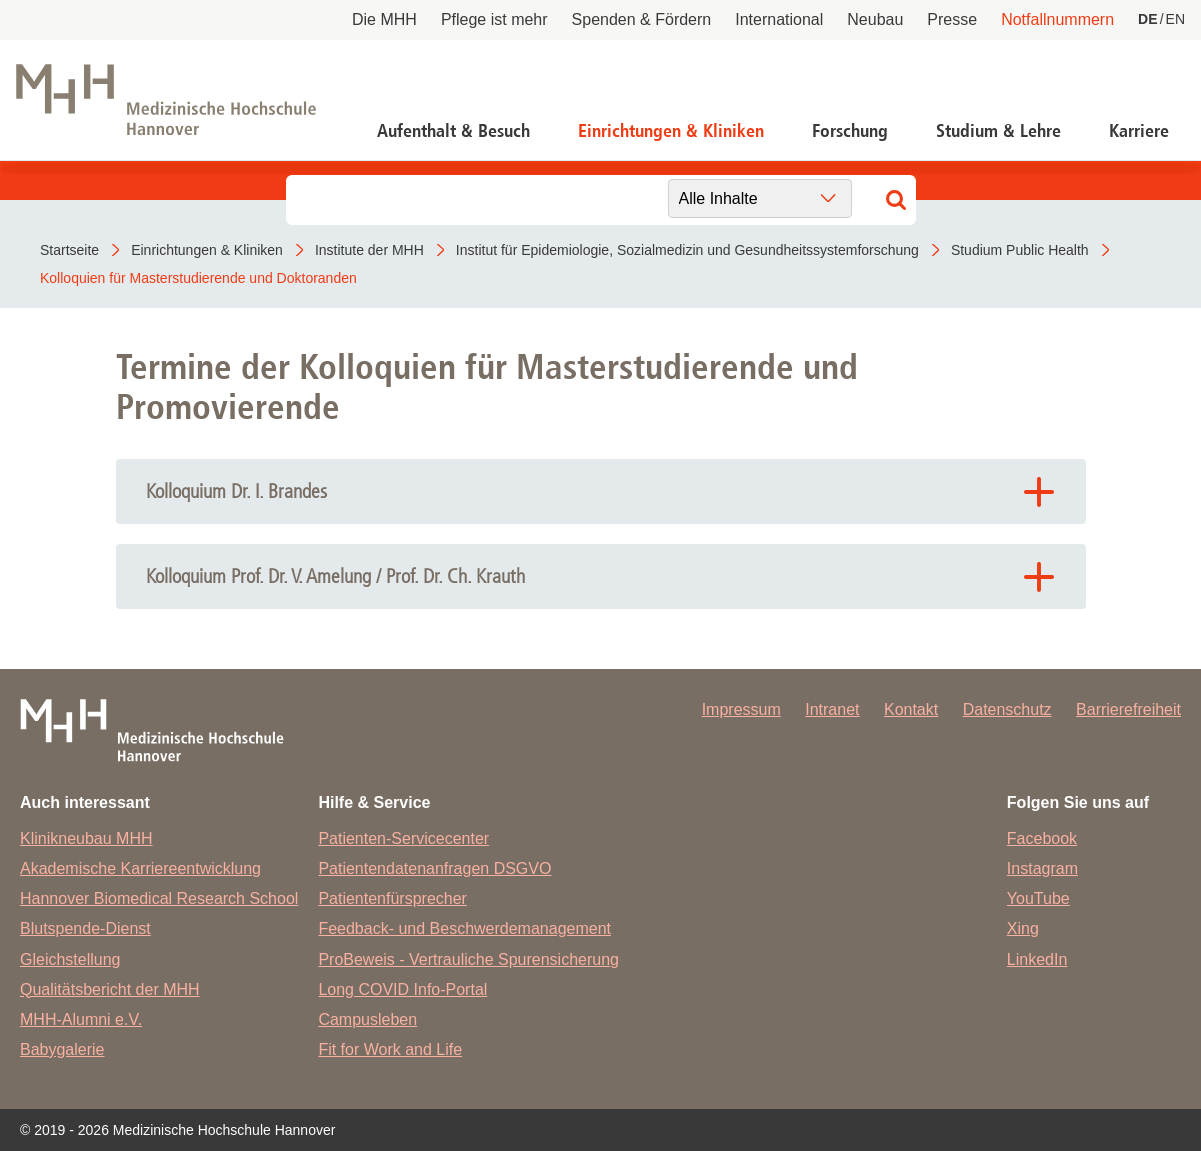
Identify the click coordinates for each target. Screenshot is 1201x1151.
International (779, 19)
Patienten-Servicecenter (403, 838)
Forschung (850, 131)
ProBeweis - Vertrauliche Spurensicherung (468, 959)
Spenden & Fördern (642, 19)
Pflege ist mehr (494, 19)
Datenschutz (1007, 709)
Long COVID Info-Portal (402, 989)
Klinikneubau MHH (86, 838)
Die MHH (384, 19)
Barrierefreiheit (1128, 709)
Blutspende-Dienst (85, 928)
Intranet (832, 709)
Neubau (875, 19)
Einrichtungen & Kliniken (671, 131)
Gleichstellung (70, 959)
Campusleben (367, 1019)
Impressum (741, 709)
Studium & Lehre (998, 131)
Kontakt (911, 709)
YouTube (1038, 898)
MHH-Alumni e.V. (81, 1019)
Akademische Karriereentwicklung (140, 868)
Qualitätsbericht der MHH (110, 989)
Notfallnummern (1057, 19)
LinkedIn (1037, 959)
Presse (952, 19)
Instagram (1042, 868)
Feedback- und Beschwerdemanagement (464, 928)
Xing (1023, 928)
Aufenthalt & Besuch (453, 131)
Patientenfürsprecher (392, 898)
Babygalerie (62, 1049)
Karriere (1139, 131)
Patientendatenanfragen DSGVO (434, 868)
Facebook (1042, 838)
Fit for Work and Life (390, 1049)
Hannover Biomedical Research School (159, 898)
